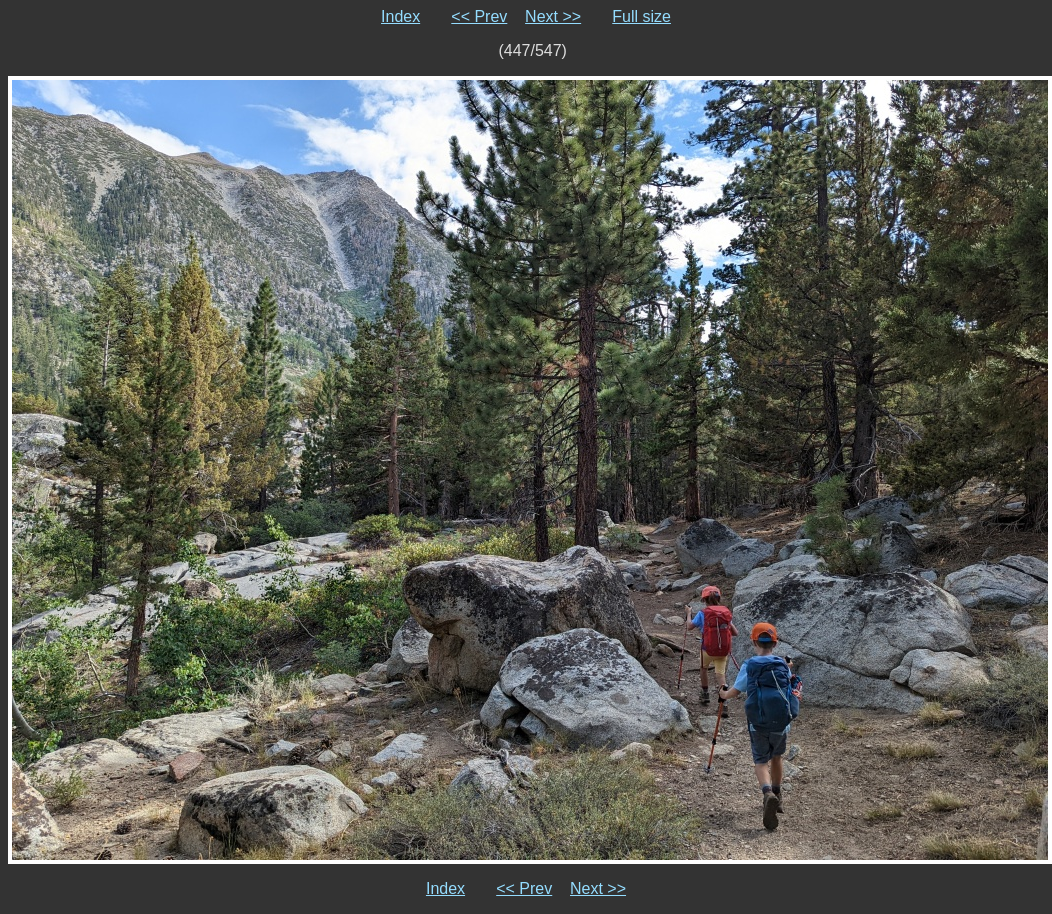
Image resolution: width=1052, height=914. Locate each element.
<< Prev (479, 16)
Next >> (553, 16)
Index (400, 16)
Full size (641, 16)
